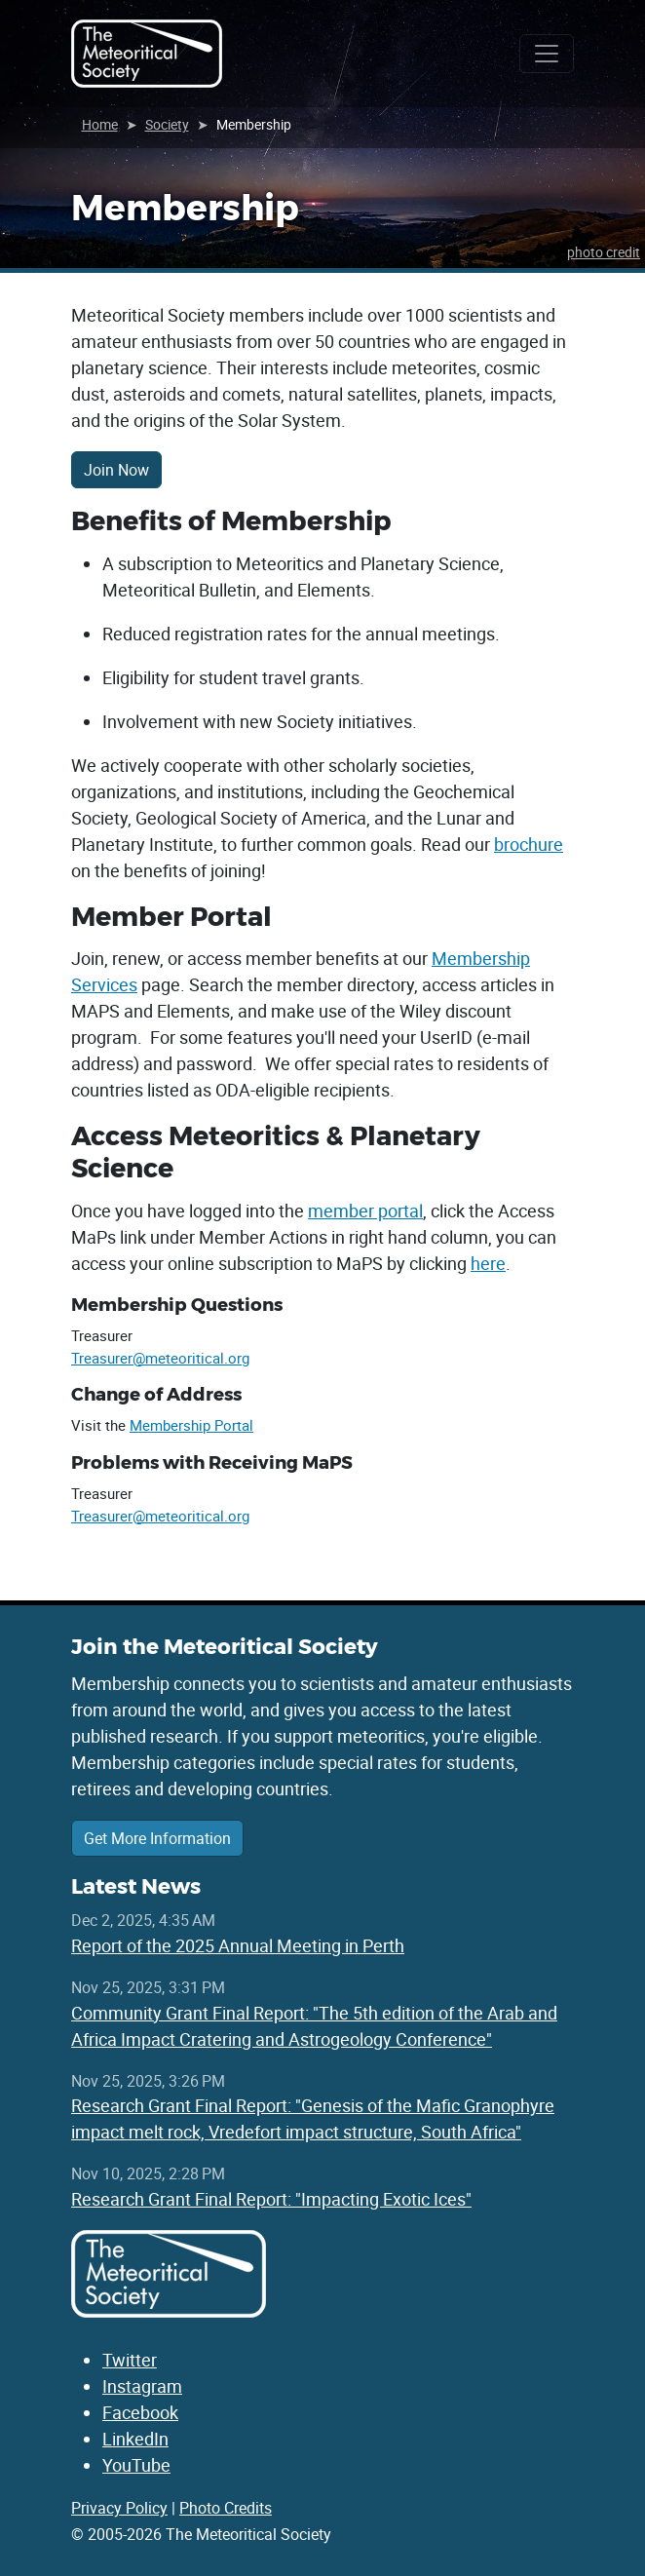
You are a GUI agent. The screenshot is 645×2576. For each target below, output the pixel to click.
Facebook (140, 2412)
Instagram (142, 2386)
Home (100, 124)
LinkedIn (135, 2438)
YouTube (136, 2465)
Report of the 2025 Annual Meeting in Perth (237, 1945)
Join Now (116, 470)
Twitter (129, 2359)
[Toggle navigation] (546, 53)
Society (167, 124)
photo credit (603, 252)
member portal (365, 1210)
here (488, 1263)
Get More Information (157, 1838)
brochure (528, 844)
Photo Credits (225, 2507)
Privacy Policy (119, 2507)
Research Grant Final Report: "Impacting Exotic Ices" (271, 2199)
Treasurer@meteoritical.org (160, 1357)
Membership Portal (191, 1425)
